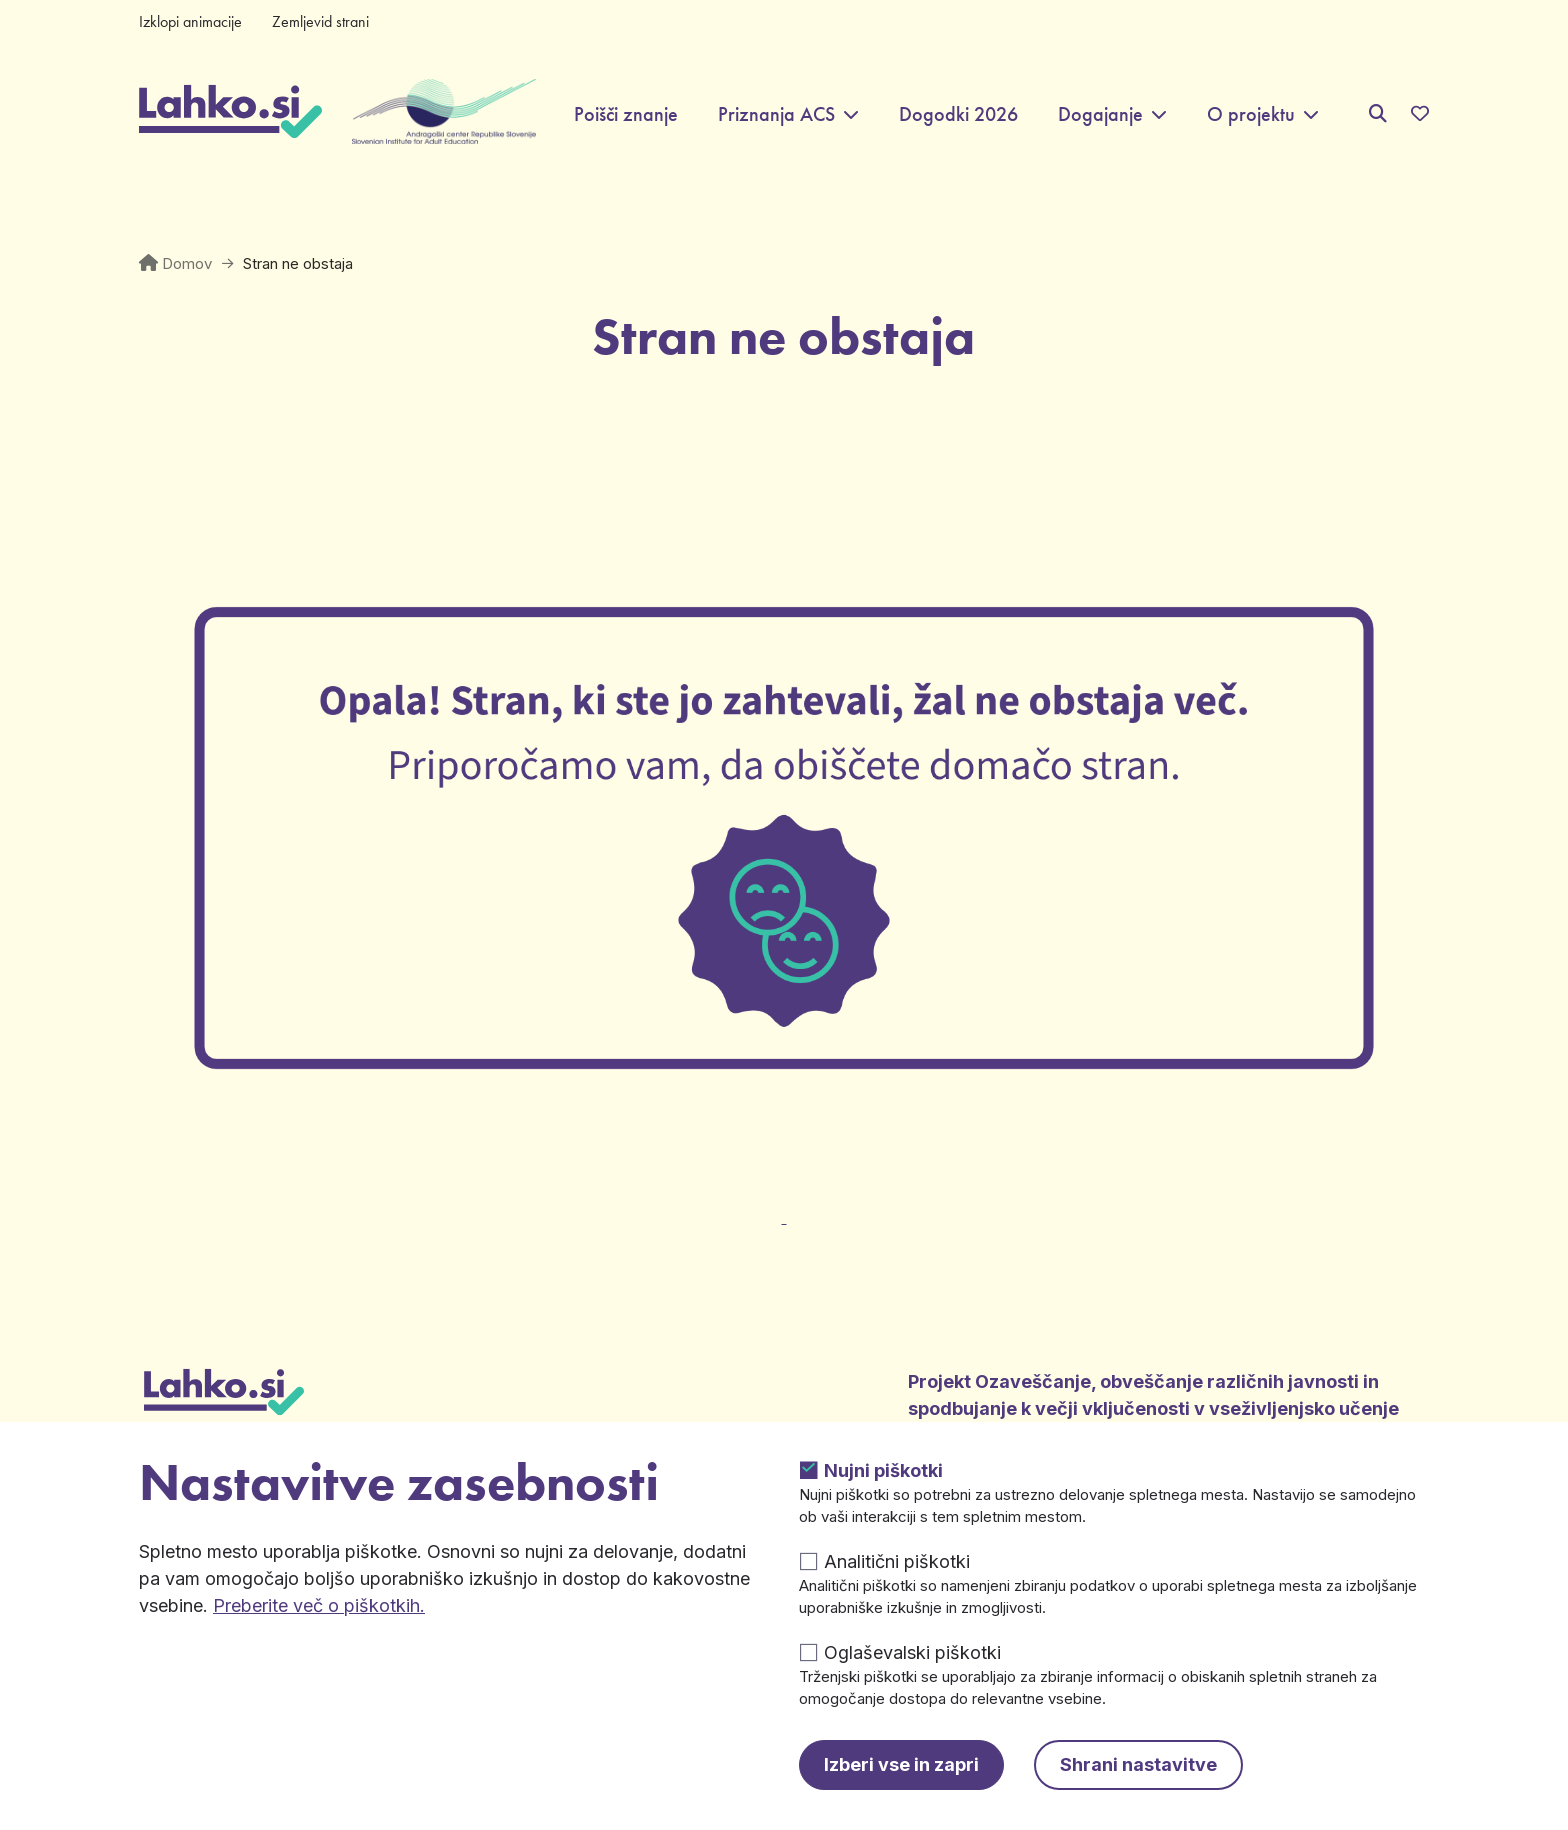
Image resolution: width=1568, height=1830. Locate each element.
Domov (187, 263)
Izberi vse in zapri (901, 1764)
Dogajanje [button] (1100, 114)
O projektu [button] (1251, 114)
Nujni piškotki (883, 1470)
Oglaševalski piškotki (912, 1652)
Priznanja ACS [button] (776, 114)
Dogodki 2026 (958, 114)
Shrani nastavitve (1138, 1764)
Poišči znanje (626, 114)
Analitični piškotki (897, 1561)
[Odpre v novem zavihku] (784, 1205)
